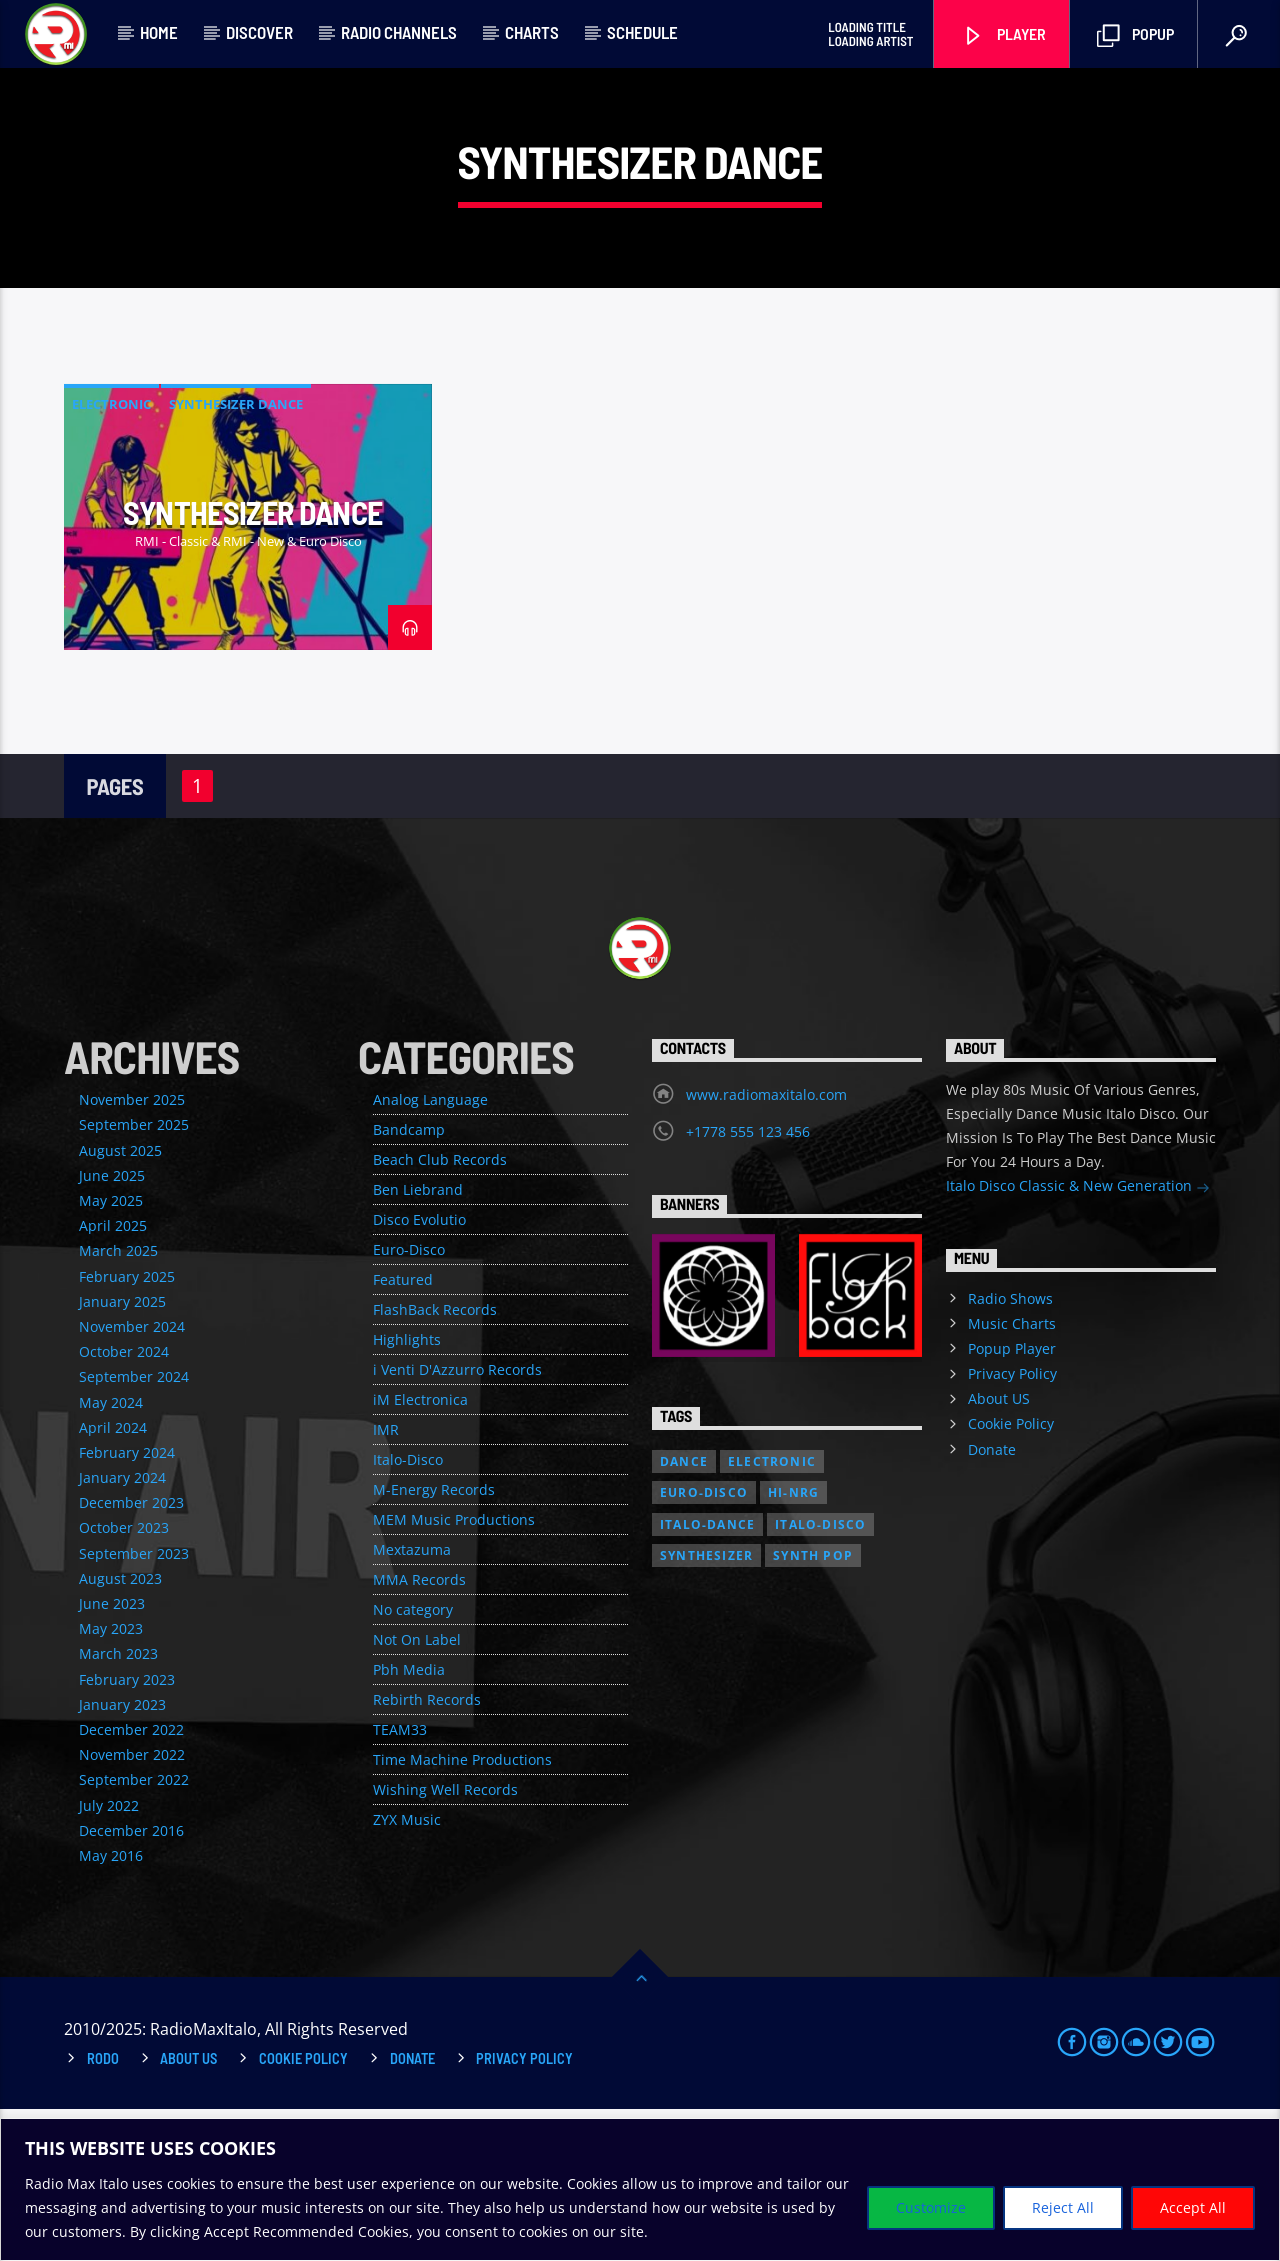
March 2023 (118, 1805)
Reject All (1063, 2207)
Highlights (407, 1491)
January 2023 (122, 1856)
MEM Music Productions (454, 1671)
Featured (403, 1431)
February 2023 (127, 1831)
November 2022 (132, 1906)
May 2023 (111, 1780)
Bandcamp (409, 1281)
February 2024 (127, 1604)
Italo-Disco (408, 1611)
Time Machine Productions (462, 1911)
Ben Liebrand (418, 1341)
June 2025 (112, 1327)
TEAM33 (400, 1881)
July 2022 (109, 1957)
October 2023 (124, 1679)
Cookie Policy (1011, 1575)
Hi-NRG (793, 1644)
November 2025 (132, 1251)
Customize (931, 2207)
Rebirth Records (427, 1851)
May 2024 (111, 1554)
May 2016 (111, 2007)
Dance (684, 1613)
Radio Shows (1010, 1450)
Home (159, 32)
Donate (992, 1601)
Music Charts (1012, 1475)
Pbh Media (409, 1821)
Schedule (642, 32)
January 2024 (122, 1629)
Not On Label (417, 1791)
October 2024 (124, 1503)
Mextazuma (412, 1701)
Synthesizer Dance (236, 556)
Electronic (111, 556)
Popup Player (1012, 1500)
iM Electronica (420, 1551)
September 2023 (134, 1705)
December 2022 (131, 1881)
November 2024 (132, 1478)
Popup (1135, 35)
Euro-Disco (409, 1401)
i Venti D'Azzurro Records (457, 1521)
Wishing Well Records (445, 1941)
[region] (640, 2189)
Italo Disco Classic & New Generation (1078, 1339)
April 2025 (113, 1377)
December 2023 (131, 1654)
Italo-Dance (707, 1676)
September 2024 (134, 1528)
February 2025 (127, 1428)
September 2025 (134, 1276)
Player (1004, 35)
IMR (386, 1581)
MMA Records (419, 1731)
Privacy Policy (1012, 1525)
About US (999, 1550)
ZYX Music (407, 1971)
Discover (259, 32)
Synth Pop (813, 1707)
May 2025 (111, 1352)
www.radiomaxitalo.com (766, 1246)
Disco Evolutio (419, 1371)
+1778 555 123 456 (748, 1283)
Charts (532, 32)
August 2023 (120, 1730)
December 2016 (131, 1982)
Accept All (1193, 2207)
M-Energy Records (434, 1641)
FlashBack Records (435, 1461)
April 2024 (113, 1579)
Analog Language (430, 1251)
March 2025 (118, 1402)
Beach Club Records (440, 1311)
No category (413, 1761)
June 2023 (112, 1755)
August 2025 (120, 1302)
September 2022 (134, 1931)
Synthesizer (706, 1707)
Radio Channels (399, 32)
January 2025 (122, 1453)
